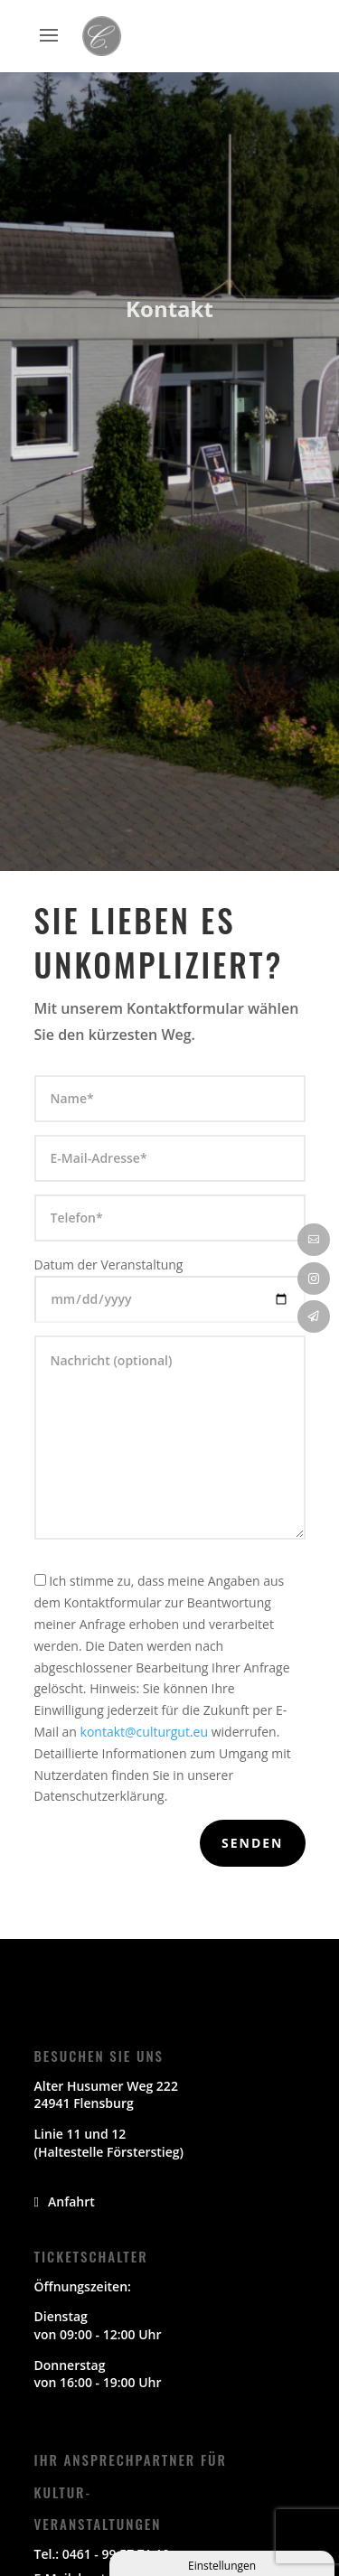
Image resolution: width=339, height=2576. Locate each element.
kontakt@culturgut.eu (144, 1731)
